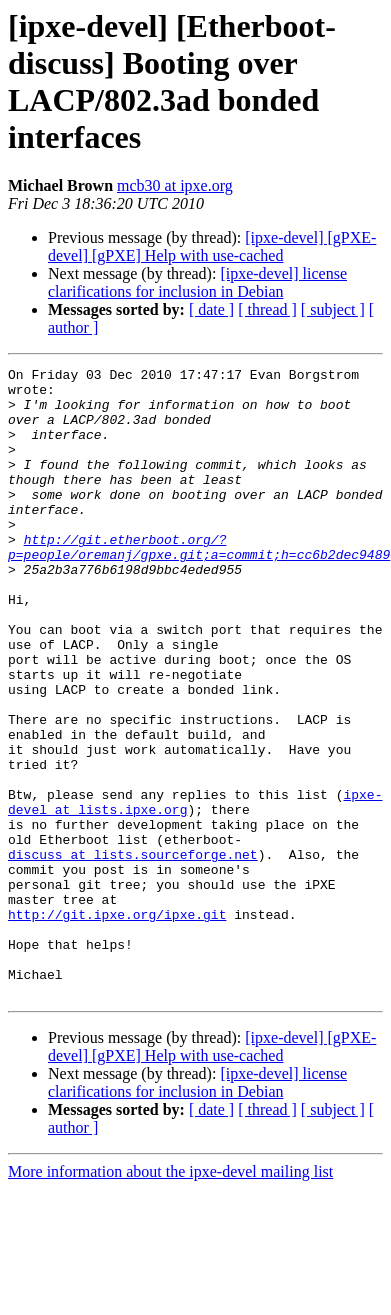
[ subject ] (333, 309)
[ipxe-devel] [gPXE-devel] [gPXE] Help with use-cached (212, 246)
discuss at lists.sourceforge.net (133, 953)
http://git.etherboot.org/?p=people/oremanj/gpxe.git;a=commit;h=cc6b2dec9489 (199, 584)
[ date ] (211, 309)
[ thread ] (267, 309)
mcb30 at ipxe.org (175, 185)
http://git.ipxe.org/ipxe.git (117, 1025)
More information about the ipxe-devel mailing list (170, 1297)
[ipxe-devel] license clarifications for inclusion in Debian (197, 282)
